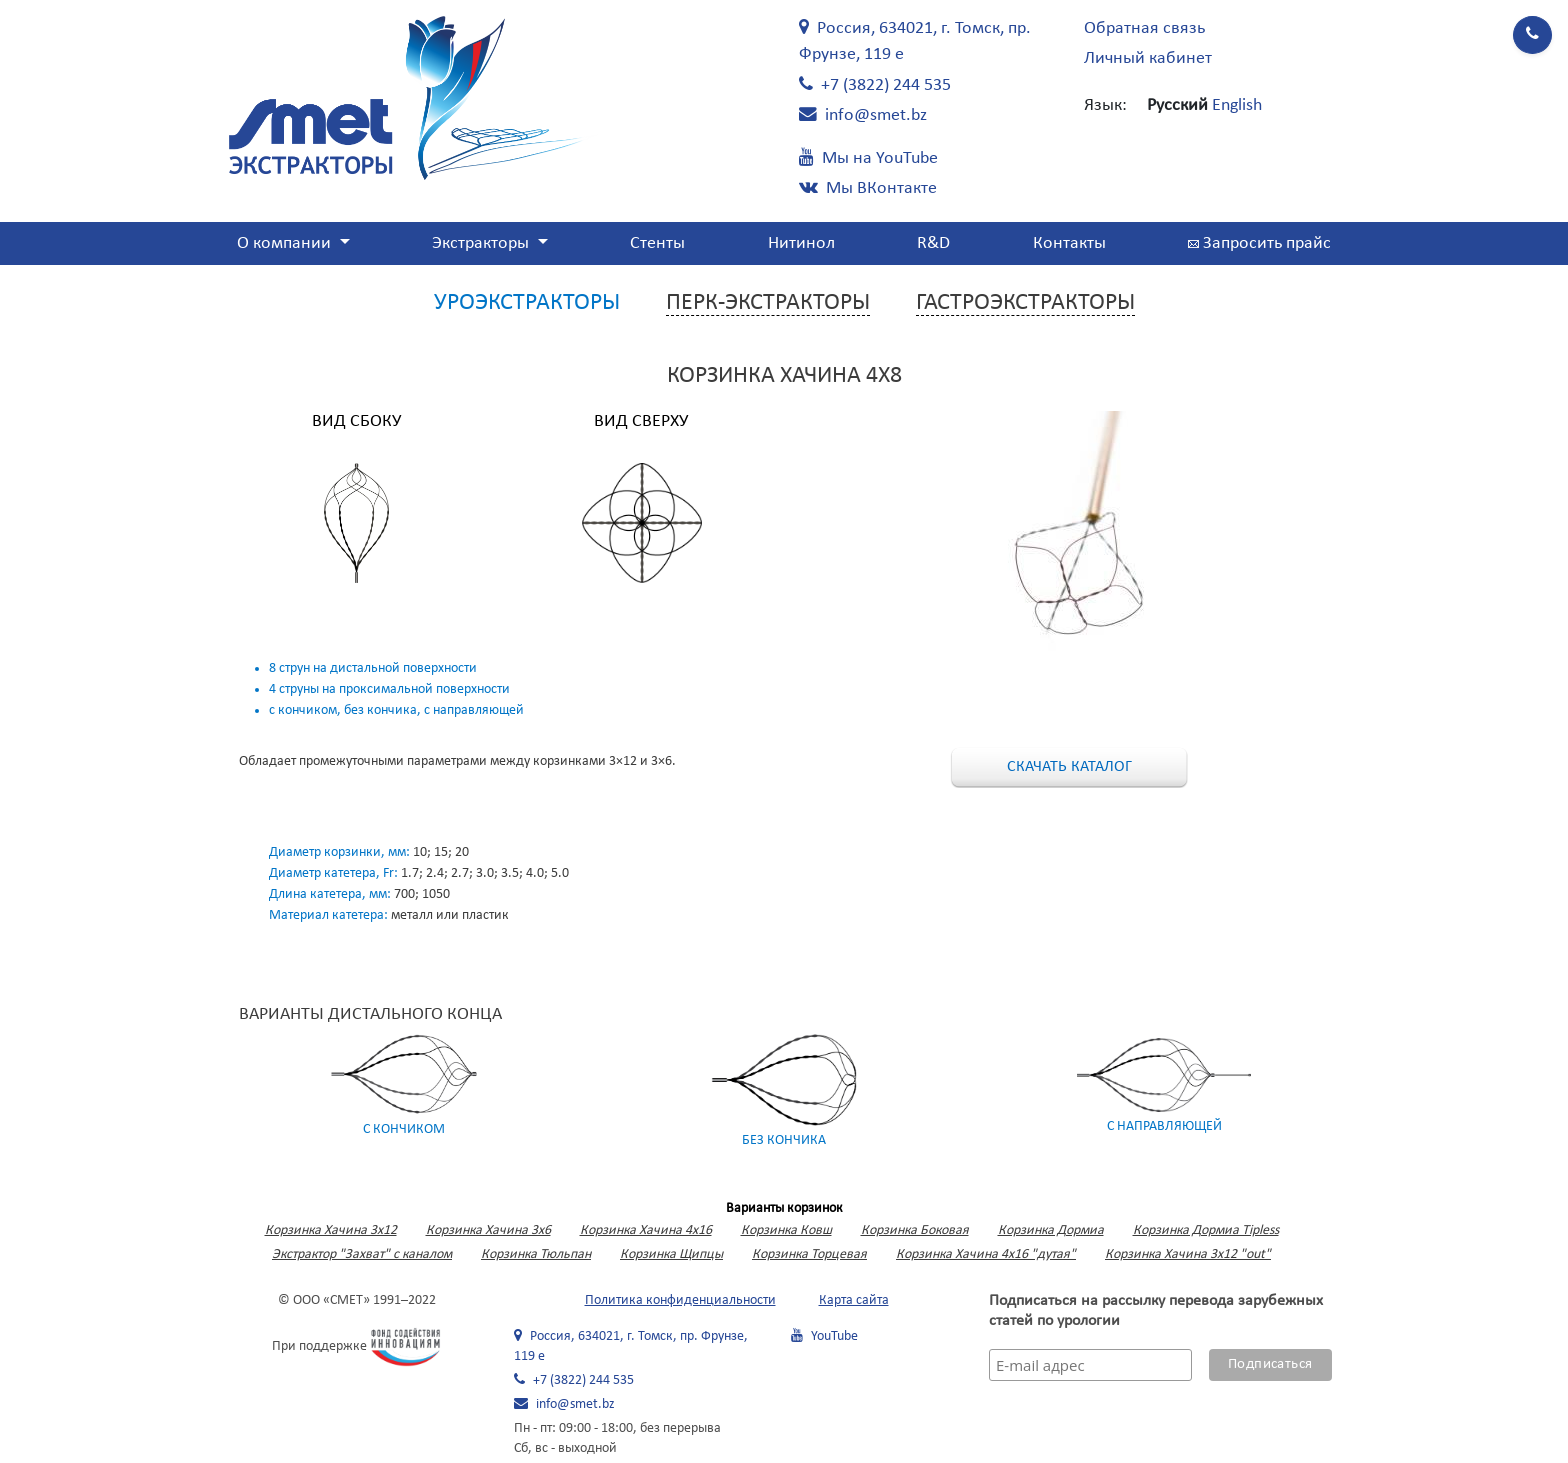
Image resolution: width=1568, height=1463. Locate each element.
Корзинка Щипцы (671, 1254)
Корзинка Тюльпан (536, 1254)
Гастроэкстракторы (1025, 303)
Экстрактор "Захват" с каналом (362, 1254)
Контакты (1069, 243)
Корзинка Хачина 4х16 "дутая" (986, 1254)
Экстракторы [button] (482, 243)
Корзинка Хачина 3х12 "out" (1188, 1254)
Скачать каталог (1069, 767)
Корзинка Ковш (786, 1230)
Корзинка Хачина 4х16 (646, 1230)
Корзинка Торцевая (809, 1254)
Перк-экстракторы (768, 303)
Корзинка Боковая (915, 1230)
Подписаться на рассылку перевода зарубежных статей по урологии (1156, 1311)
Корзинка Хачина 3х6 (488, 1230)
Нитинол (801, 243)
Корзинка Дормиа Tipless (1206, 1230)
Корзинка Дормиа (1051, 1230)
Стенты (657, 243)
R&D (933, 243)
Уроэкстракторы (527, 303)
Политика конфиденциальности (680, 1300)
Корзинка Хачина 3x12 (331, 1230)
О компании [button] (286, 243)
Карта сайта (854, 1300)
